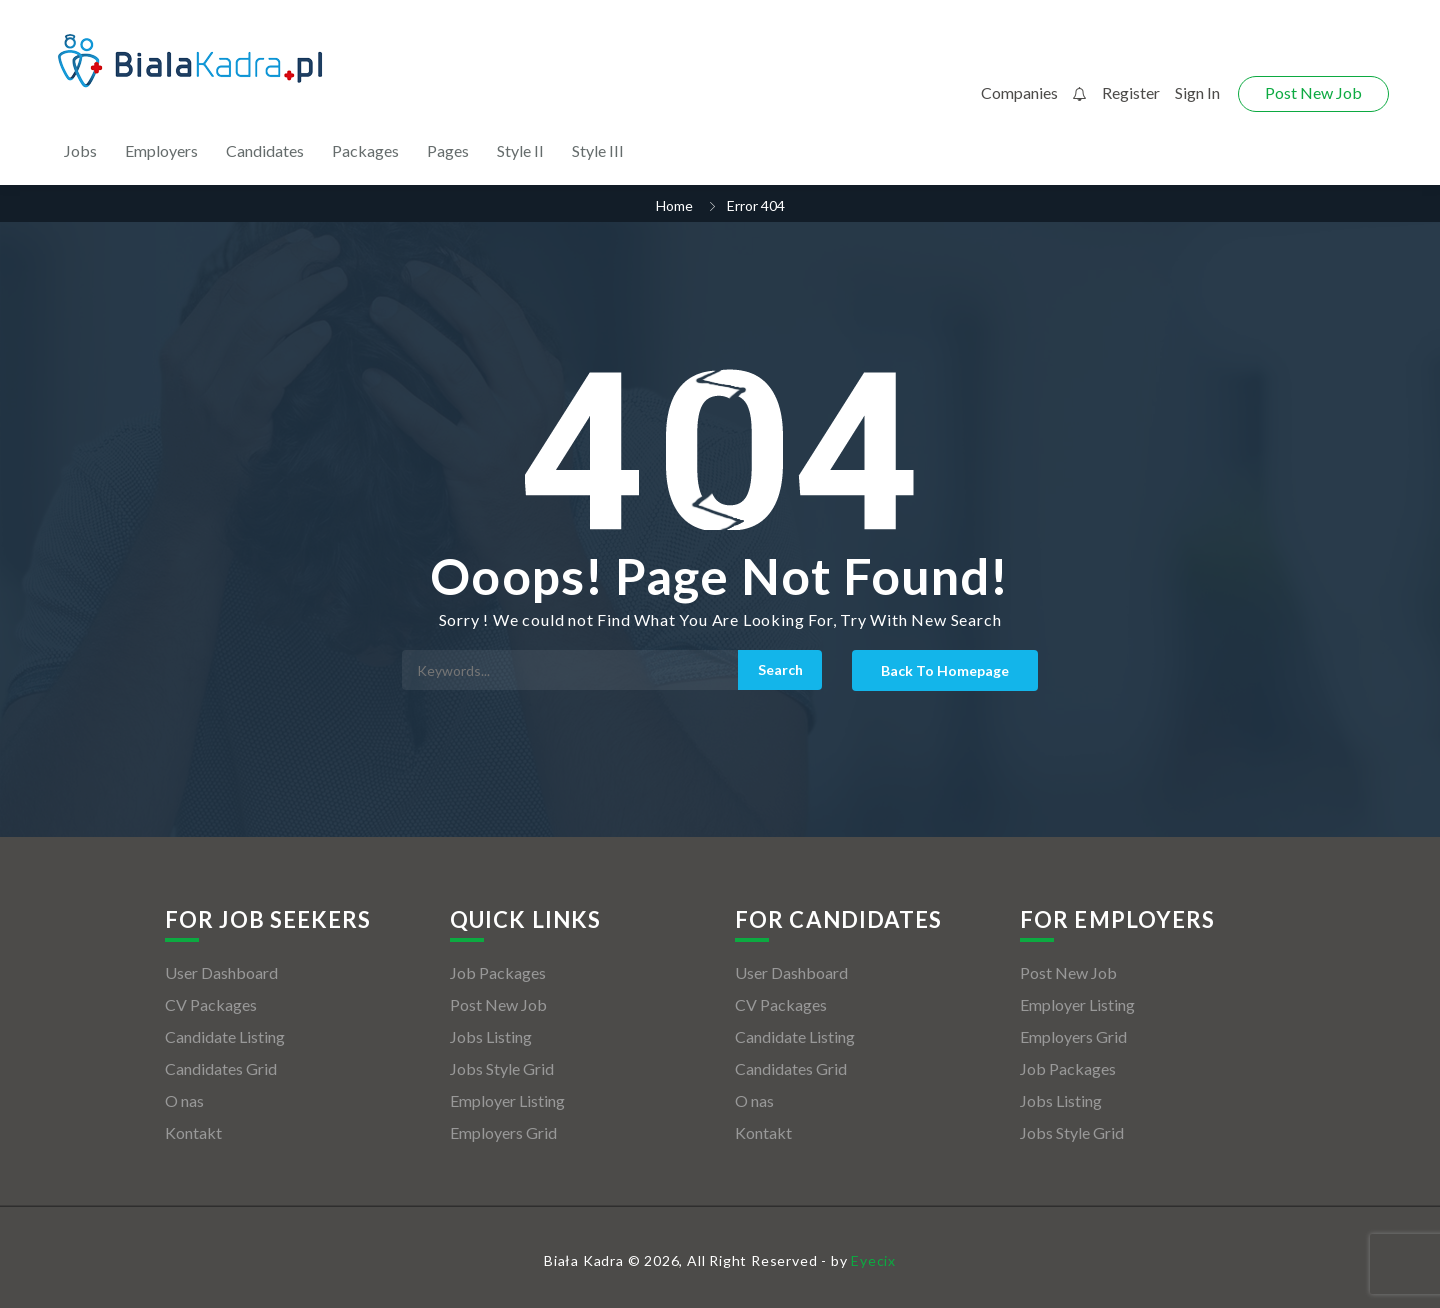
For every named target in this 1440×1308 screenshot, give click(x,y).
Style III (598, 150)
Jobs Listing (491, 1036)
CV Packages (211, 1004)
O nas (184, 1100)
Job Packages (498, 972)
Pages (448, 150)
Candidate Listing (225, 1036)
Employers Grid (503, 1132)
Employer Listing (507, 1100)
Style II (520, 150)
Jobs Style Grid (502, 1068)
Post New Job (1313, 92)
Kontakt (193, 1132)
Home (674, 205)
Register (1131, 92)
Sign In (1197, 92)
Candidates (265, 150)
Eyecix (873, 1260)
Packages (365, 150)
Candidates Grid (221, 1068)
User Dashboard (221, 972)
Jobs (80, 150)
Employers (161, 150)
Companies (1019, 92)
